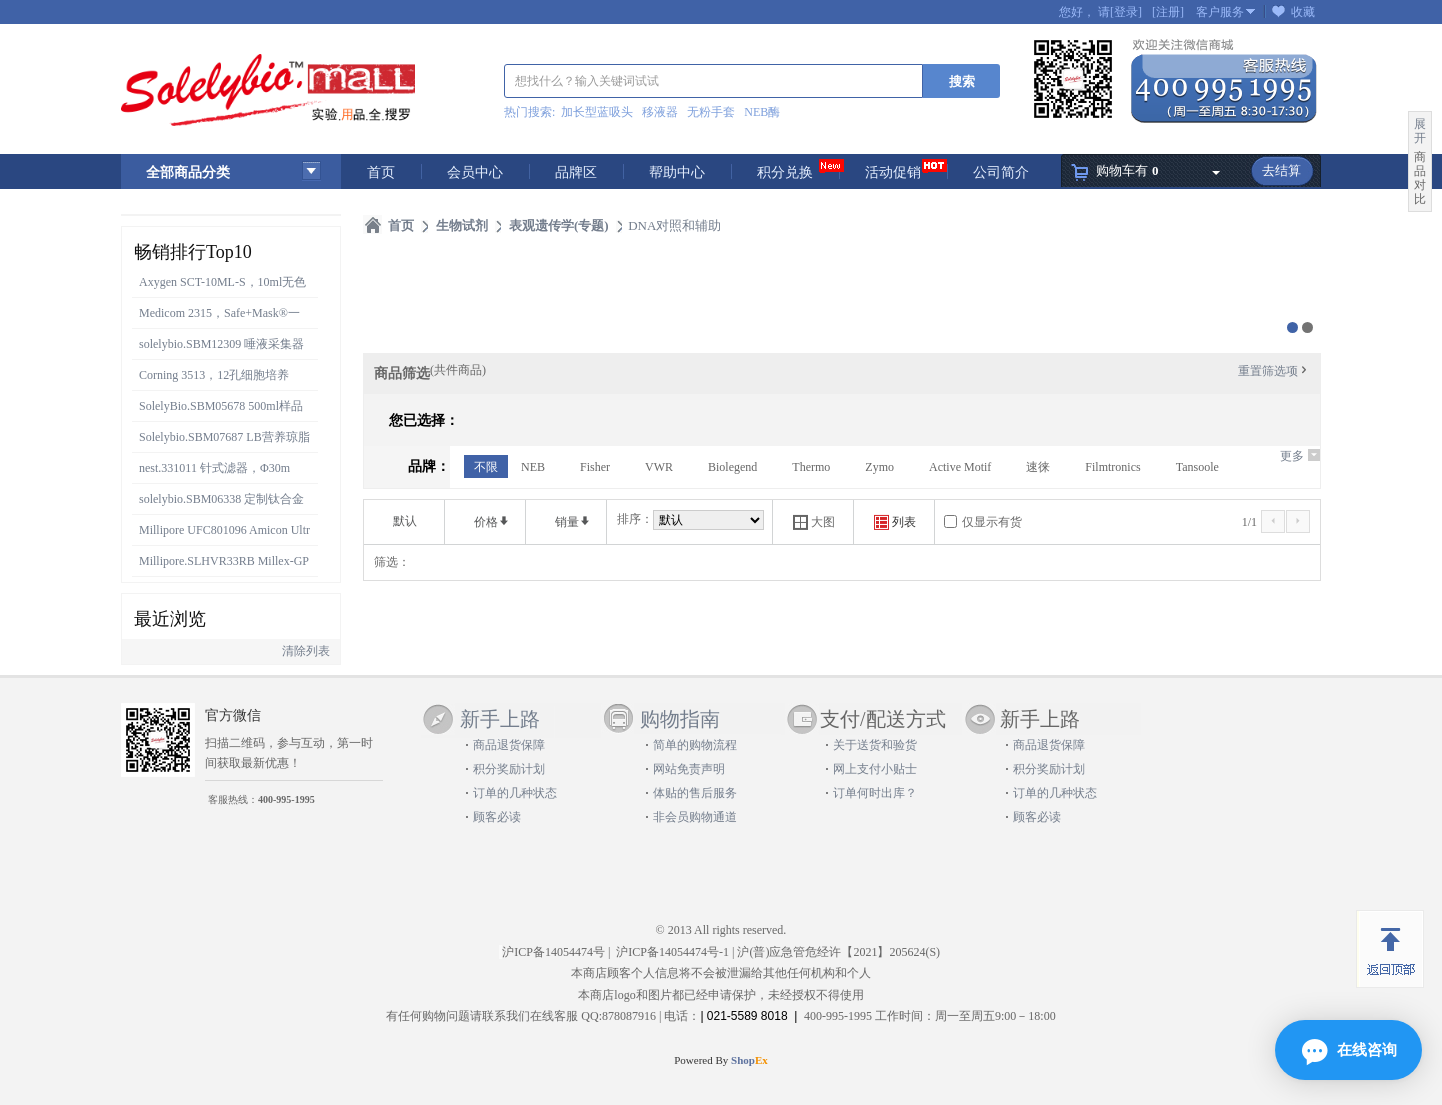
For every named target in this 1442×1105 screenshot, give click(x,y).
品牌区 (576, 172)
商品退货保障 (509, 745)
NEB (533, 467)
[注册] (1168, 12)
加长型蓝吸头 (597, 112)
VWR (659, 467)
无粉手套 (711, 112)
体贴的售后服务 (695, 793)
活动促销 (893, 172)
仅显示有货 (992, 522)
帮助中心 (677, 172)
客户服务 (1220, 12)
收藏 (1303, 12)
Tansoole (1197, 467)
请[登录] (1120, 12)
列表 (895, 522)
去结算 (1281, 170)
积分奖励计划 (509, 769)
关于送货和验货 (875, 745)
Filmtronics (1112, 467)
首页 (381, 172)
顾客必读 (497, 817)
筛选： (392, 562)
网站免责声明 (689, 769)
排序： (635, 519)
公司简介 (1001, 172)
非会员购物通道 (695, 817)
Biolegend (732, 467)
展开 (1420, 131)
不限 (486, 467)
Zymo (879, 467)
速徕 (1038, 467)
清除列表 (306, 651)
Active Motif (960, 467)
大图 (814, 522)
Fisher (595, 467)
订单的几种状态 (515, 793)
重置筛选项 (1274, 371)
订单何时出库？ (875, 793)
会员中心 (475, 172)
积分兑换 (785, 172)
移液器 (660, 112)
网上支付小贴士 (875, 769)
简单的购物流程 (695, 745)
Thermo (811, 467)
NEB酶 (762, 112)
